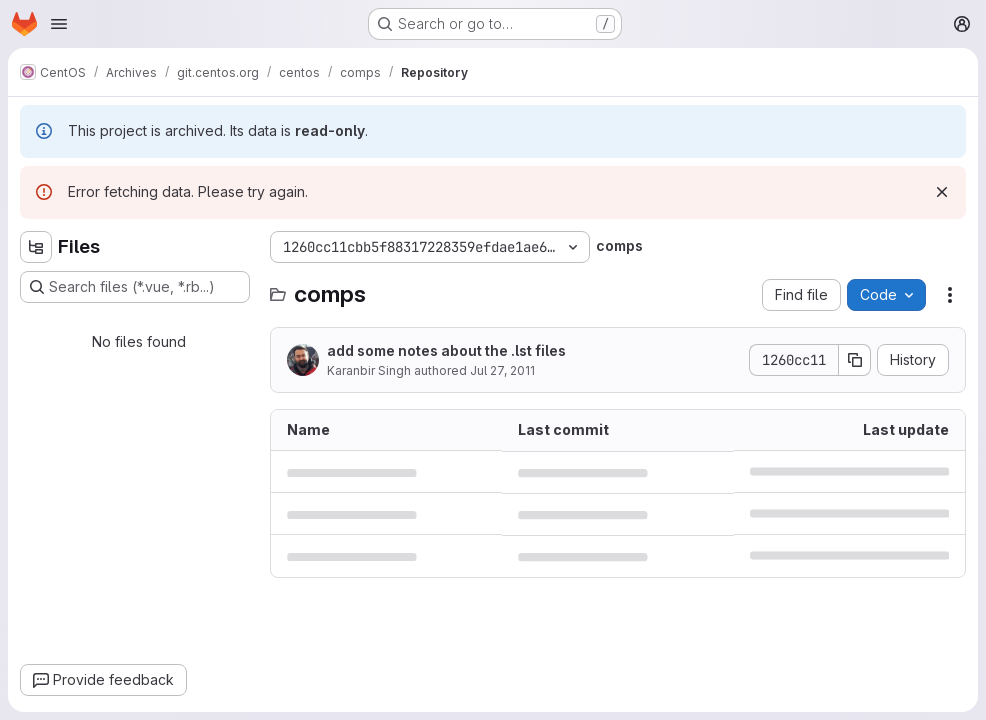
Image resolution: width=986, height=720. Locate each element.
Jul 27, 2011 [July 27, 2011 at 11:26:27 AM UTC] (502, 370)
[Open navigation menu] (59, 24)
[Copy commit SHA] (855, 360)
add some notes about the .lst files (446, 350)
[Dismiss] (942, 192)
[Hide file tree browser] (36, 247)
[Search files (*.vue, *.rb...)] (135, 287)
